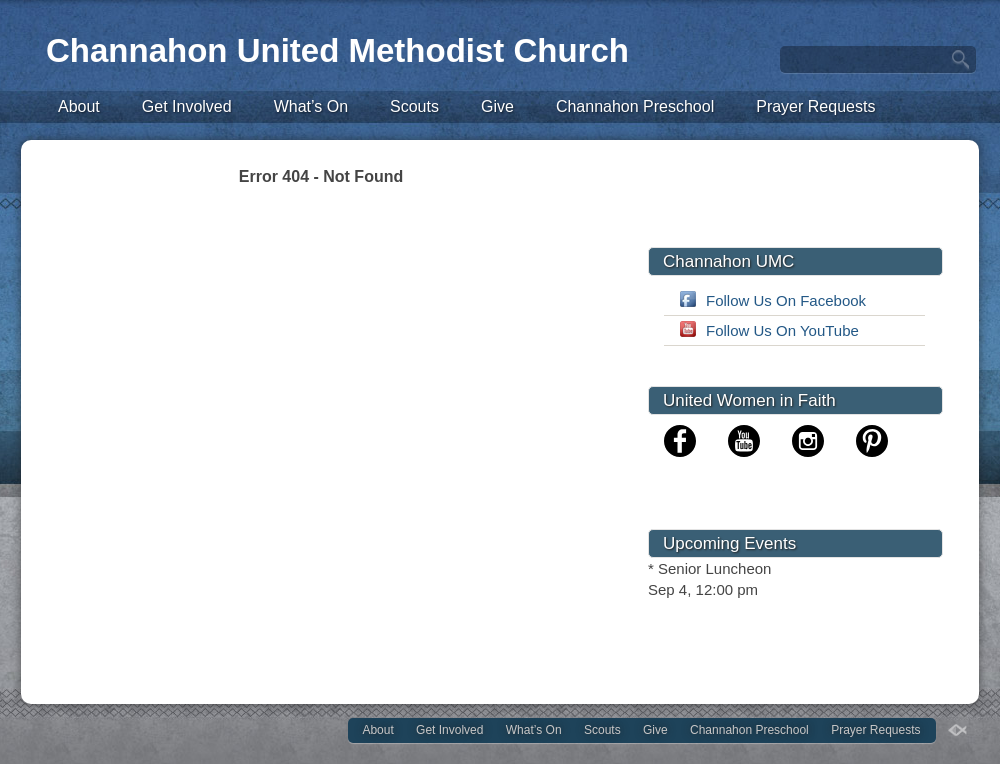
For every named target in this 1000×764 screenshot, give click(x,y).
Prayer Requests (815, 106)
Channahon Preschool (635, 106)
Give (497, 106)
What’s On (311, 106)
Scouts (414, 106)
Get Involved (187, 106)
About (79, 106)
